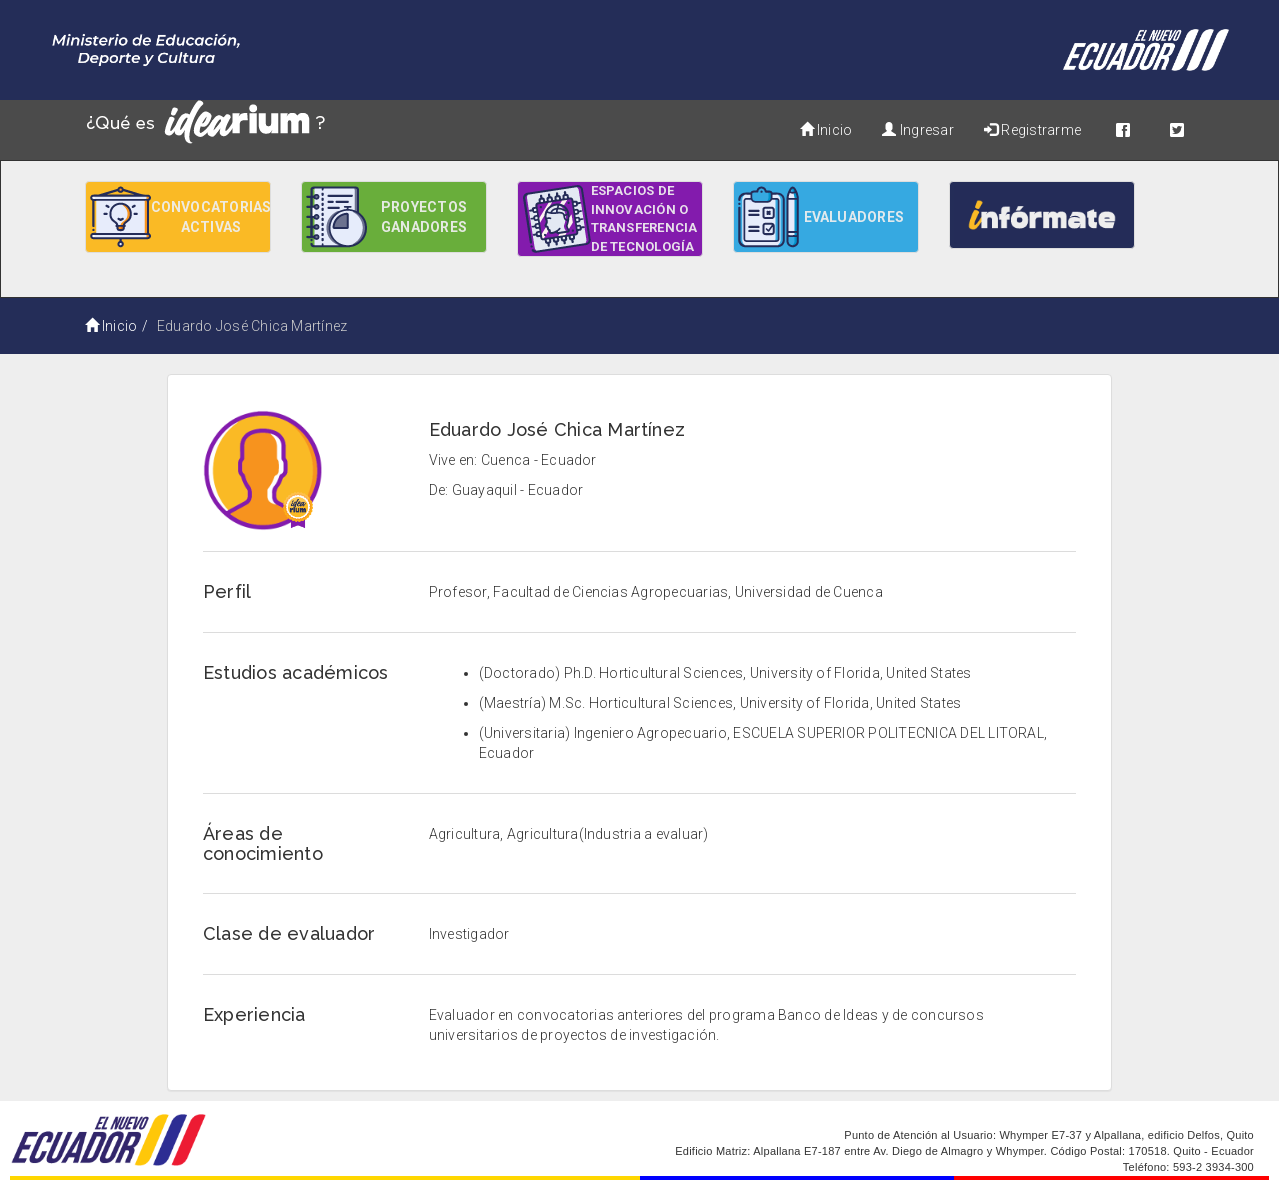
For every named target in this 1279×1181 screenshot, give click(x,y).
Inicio (826, 130)
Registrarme (1032, 130)
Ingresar (917, 130)
